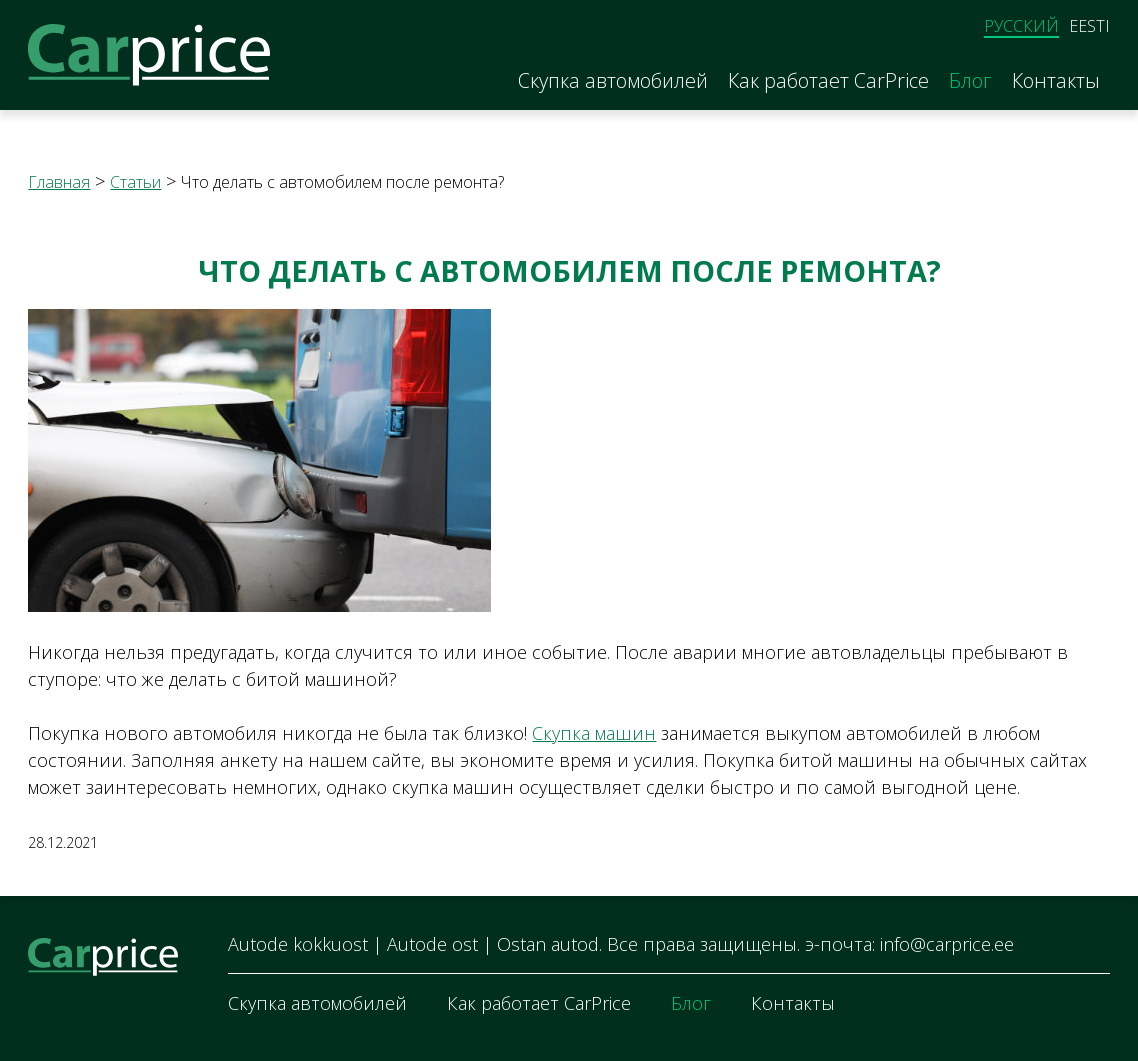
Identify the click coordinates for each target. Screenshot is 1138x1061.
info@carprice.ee (947, 944)
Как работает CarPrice (828, 81)
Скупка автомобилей (613, 81)
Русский (1021, 26)
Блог (970, 81)
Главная (59, 182)
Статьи (135, 182)
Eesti (1089, 26)
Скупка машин (594, 733)
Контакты (1056, 81)
